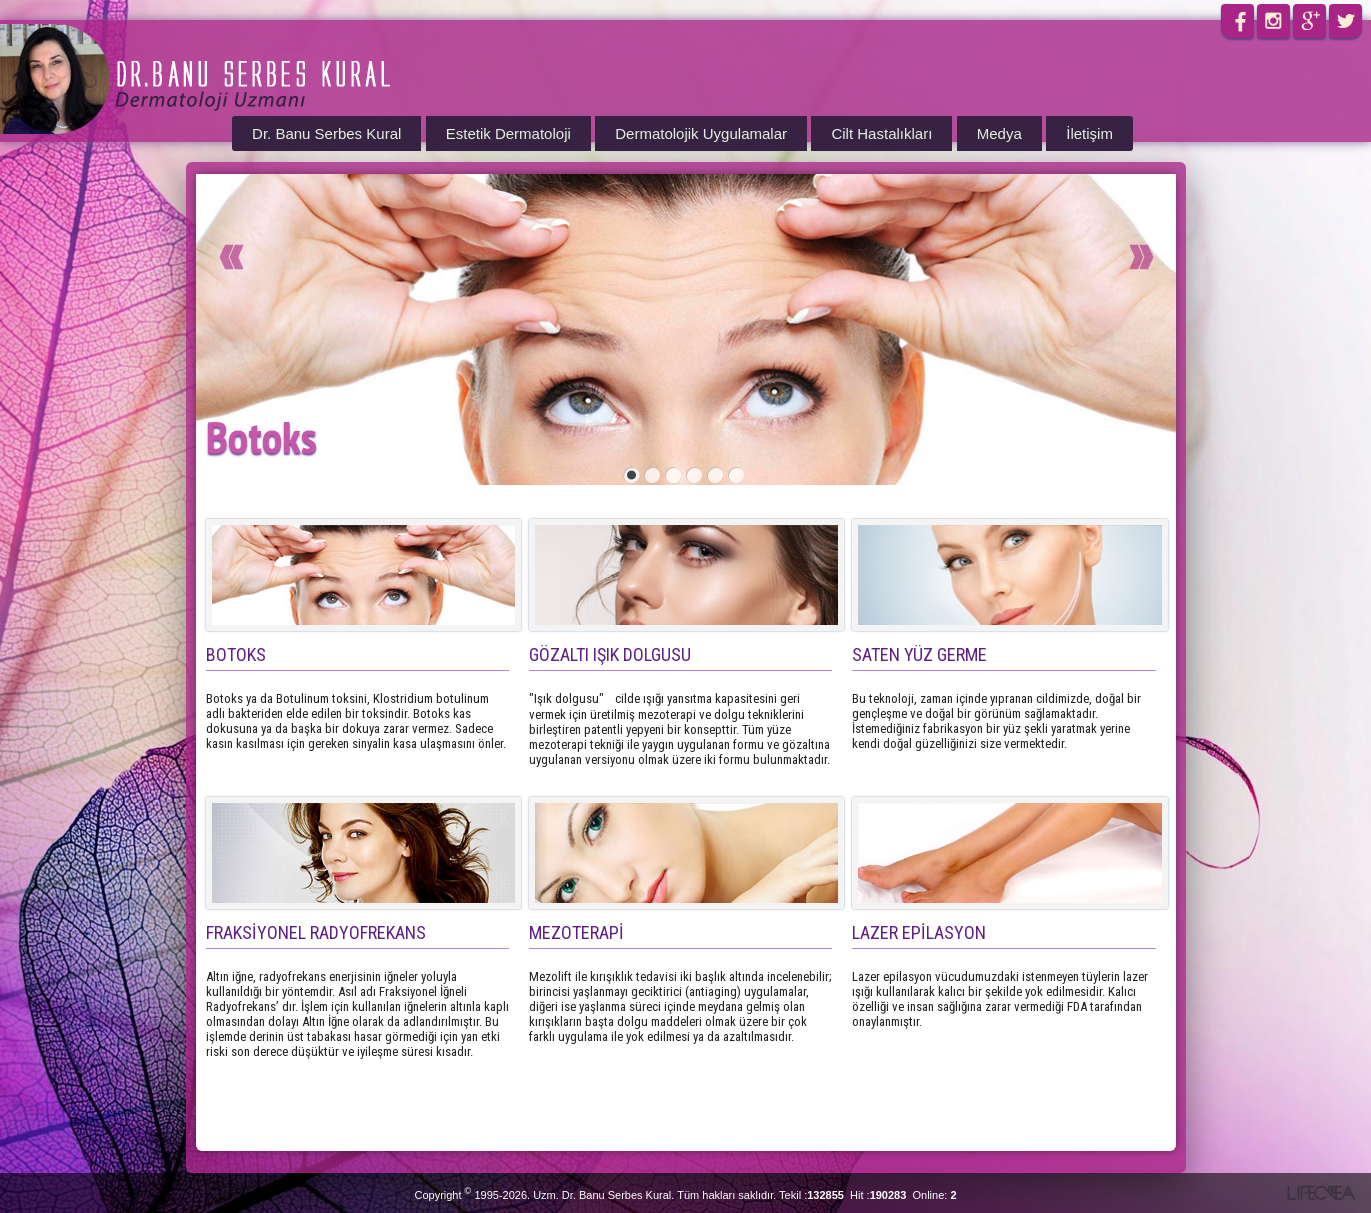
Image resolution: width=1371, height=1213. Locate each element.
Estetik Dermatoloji (508, 133)
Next (1038, 268)
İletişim (1089, 133)
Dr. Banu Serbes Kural (326, 133)
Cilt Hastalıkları (881, 133)
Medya (999, 133)
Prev (333, 268)
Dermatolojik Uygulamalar (701, 133)
